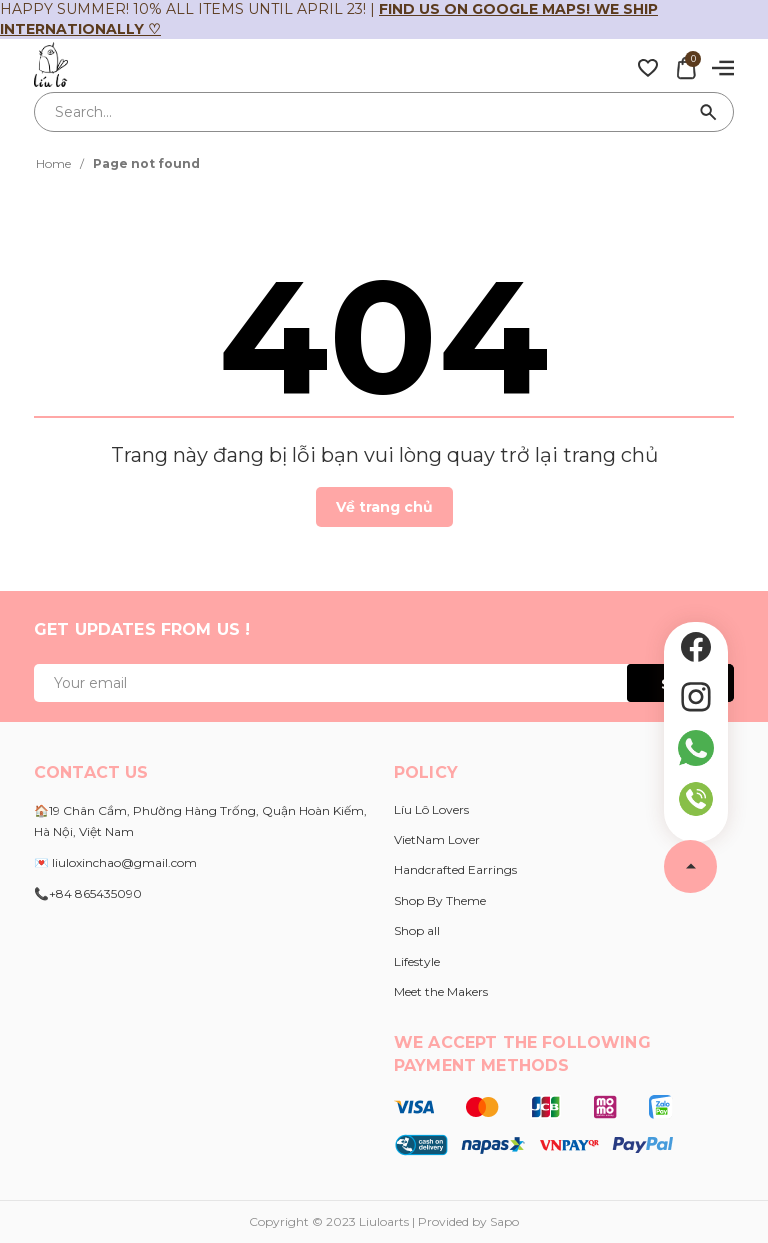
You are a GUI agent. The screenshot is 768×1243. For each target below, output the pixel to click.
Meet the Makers (441, 991)
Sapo (504, 1221)
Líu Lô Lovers (431, 809)
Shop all (417, 930)
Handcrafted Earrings (455, 869)
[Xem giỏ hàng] (686, 66)
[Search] (709, 112)
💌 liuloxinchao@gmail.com (115, 862)
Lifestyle (417, 961)
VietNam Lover (437, 839)
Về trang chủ (384, 507)
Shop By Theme (440, 900)
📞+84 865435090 (88, 893)
